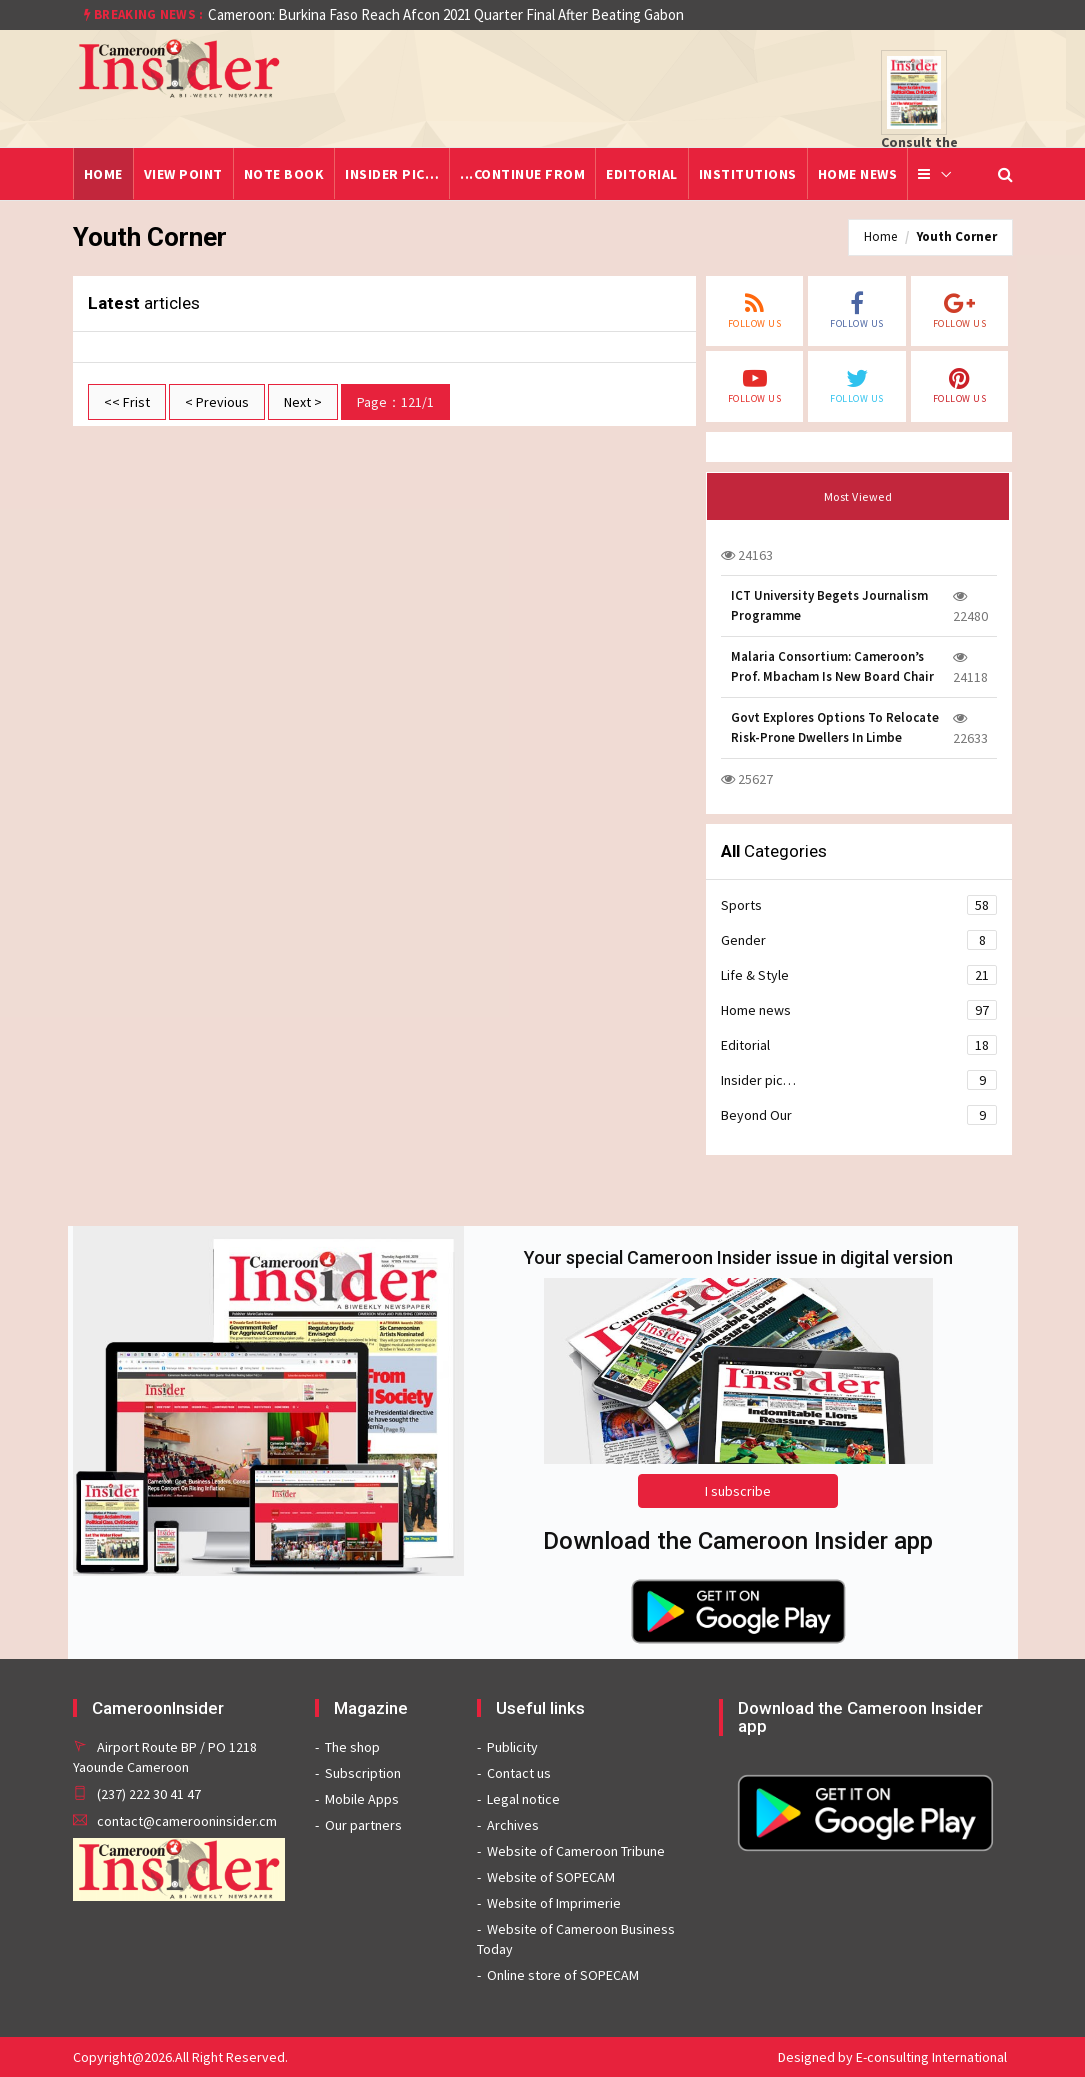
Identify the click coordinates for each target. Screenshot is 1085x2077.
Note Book (284, 174)
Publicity (512, 1747)
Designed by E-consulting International (892, 2057)
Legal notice (523, 1799)
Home (103, 174)
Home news (858, 174)
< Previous (217, 402)
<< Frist (127, 402)
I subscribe (738, 1491)
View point (183, 174)
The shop (352, 1747)
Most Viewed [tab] (858, 496)
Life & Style (859, 975)
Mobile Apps (362, 1799)
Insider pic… (392, 174)
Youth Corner (957, 236)
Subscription (363, 1773)
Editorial (642, 174)
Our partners (363, 1825)
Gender (859, 940)
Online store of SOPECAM (563, 1975)
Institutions (748, 174)
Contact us (519, 1773)
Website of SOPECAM (551, 1877)
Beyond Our (859, 1115)
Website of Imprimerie (554, 1903)
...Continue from (522, 174)
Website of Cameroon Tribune (576, 1851)
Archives (513, 1825)
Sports (859, 905)
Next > (303, 402)
